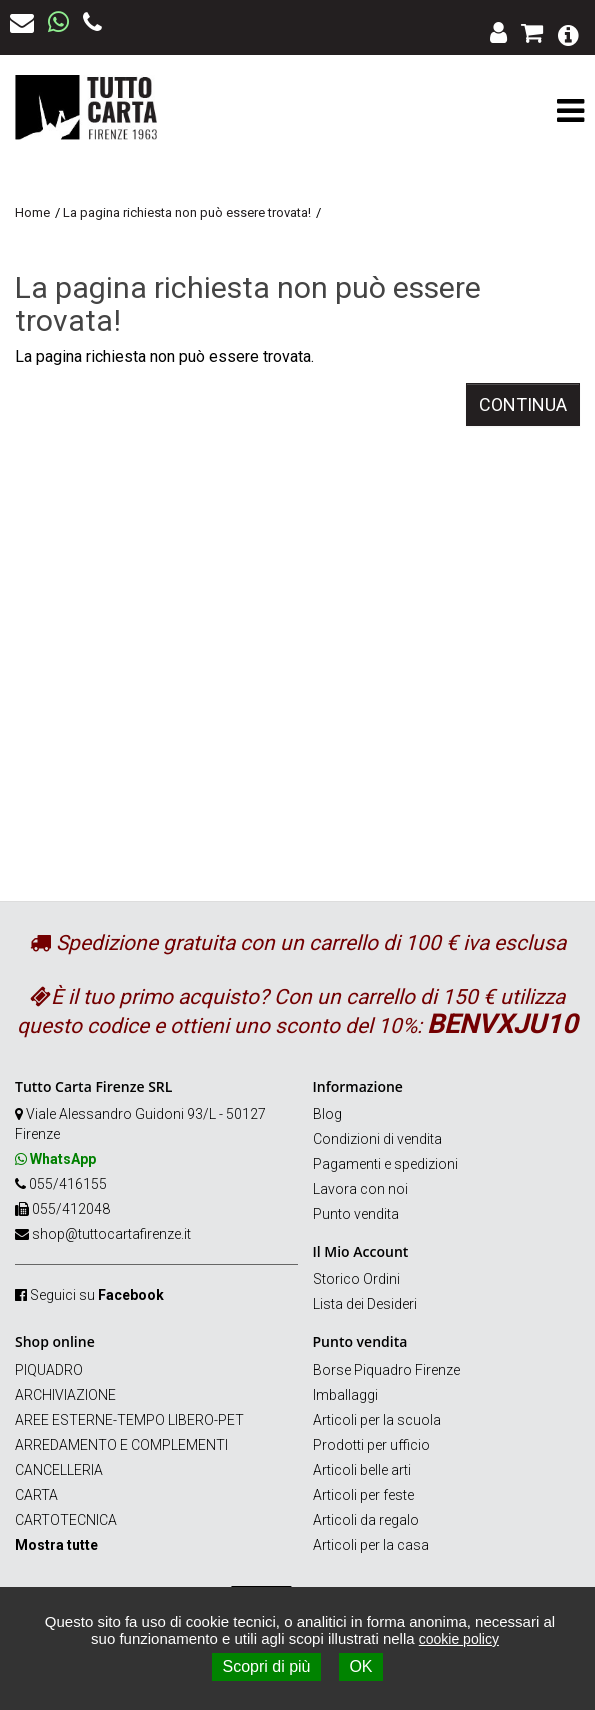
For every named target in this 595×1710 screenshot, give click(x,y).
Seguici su (97, 1295)
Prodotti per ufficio (371, 1445)
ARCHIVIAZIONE (65, 1395)
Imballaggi (345, 1395)
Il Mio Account (361, 1251)
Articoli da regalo (366, 1520)
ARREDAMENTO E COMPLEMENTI (121, 1445)
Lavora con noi (360, 1189)
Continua (523, 404)
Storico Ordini (356, 1279)
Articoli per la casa (371, 1545)
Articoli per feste (363, 1495)
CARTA (36, 1495)
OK (360, 1666)
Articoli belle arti (362, 1470)
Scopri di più (266, 1666)
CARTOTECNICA (66, 1520)
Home (32, 212)
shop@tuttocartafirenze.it (111, 1234)
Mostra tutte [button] (56, 1545)
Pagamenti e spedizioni (385, 1164)
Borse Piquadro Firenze (386, 1370)
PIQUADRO (49, 1370)
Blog (327, 1114)
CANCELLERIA (59, 1470)
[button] (568, 33)
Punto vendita (356, 1214)
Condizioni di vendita (377, 1139)
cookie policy (459, 1639)
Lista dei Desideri (365, 1304)
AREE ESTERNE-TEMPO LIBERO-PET (129, 1420)
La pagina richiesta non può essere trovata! (187, 212)
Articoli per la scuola (377, 1420)
